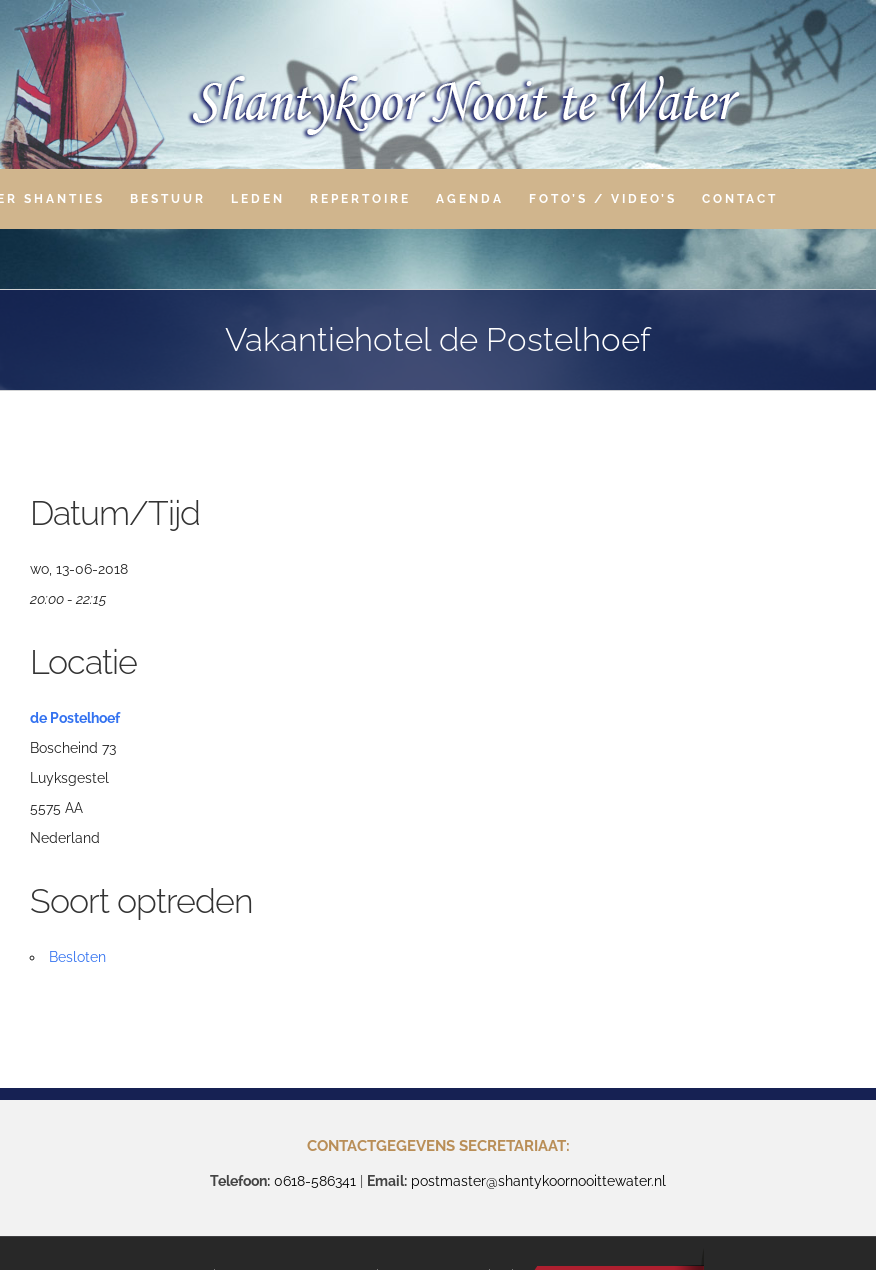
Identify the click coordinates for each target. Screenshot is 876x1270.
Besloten (77, 957)
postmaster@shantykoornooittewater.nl (538, 1181)
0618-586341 (315, 1181)
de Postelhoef (75, 718)
